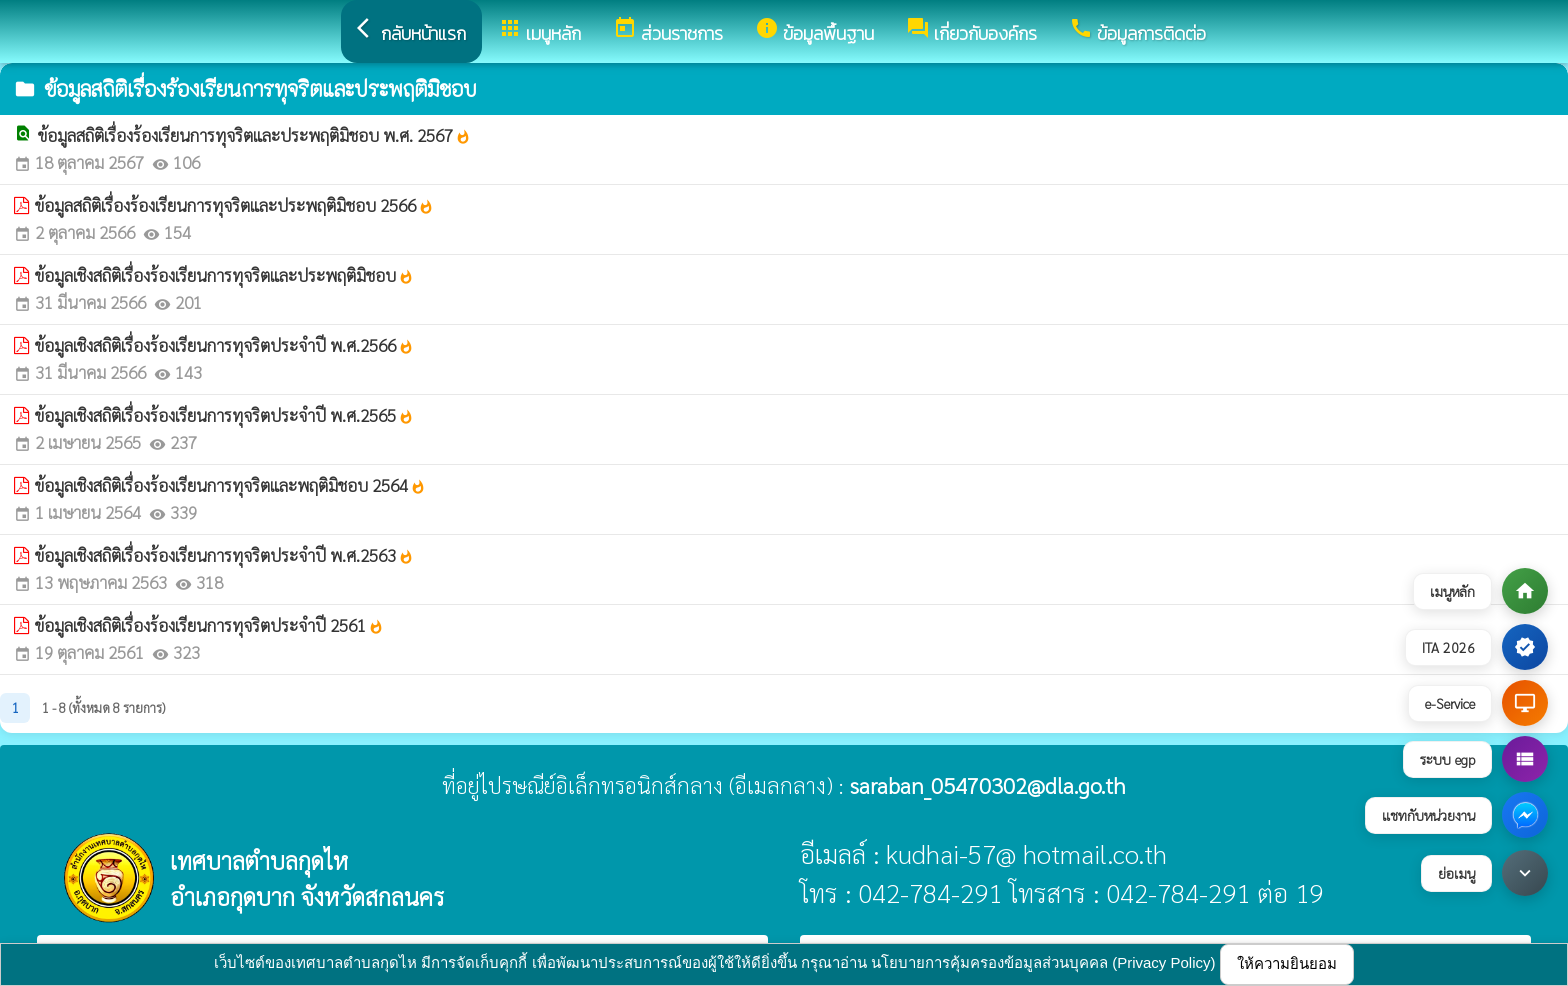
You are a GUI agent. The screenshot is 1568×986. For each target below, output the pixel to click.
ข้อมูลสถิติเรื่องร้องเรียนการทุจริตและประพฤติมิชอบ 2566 (234, 205)
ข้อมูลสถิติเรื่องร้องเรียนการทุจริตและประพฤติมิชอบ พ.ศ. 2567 (254, 135)
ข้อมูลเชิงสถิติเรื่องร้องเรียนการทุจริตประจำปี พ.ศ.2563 (224, 555)
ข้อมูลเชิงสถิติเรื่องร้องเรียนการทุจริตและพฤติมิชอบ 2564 (230, 485)
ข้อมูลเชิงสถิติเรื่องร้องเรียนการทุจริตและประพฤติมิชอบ (224, 275)
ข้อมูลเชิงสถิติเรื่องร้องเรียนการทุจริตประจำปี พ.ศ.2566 (224, 345)
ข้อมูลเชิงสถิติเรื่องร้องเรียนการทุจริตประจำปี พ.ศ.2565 (224, 415)
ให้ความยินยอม (1287, 963)
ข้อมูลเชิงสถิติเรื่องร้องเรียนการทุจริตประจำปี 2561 (209, 625)
